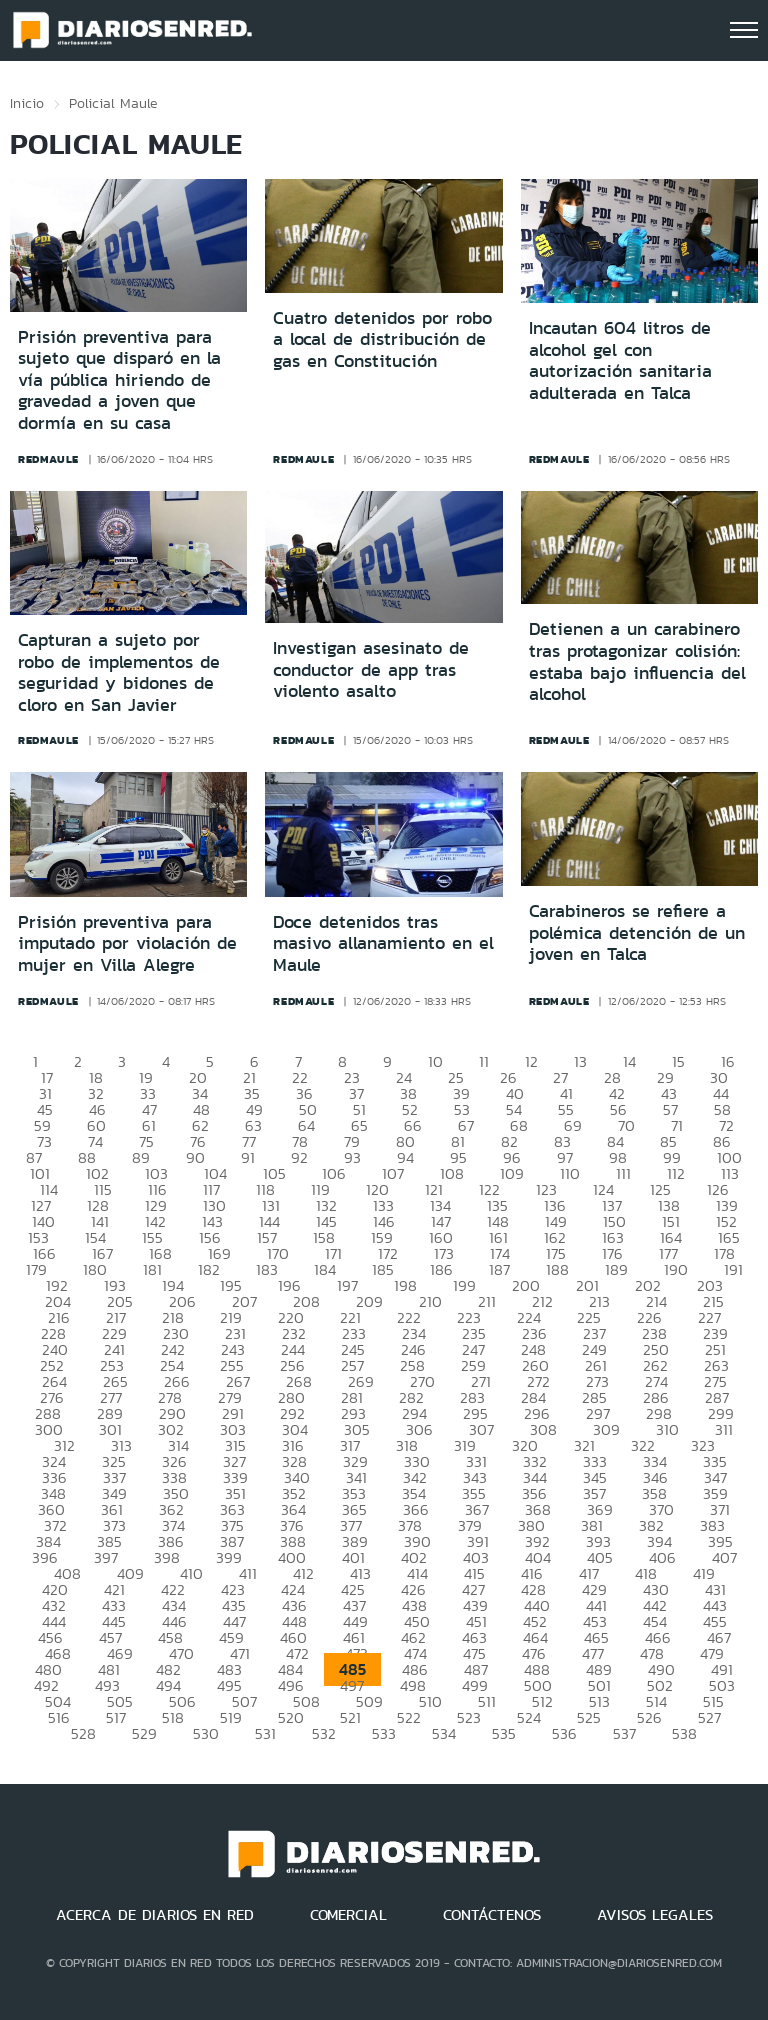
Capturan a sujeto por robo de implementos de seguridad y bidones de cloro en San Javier (119, 672)
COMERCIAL (348, 1915)
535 (504, 1733)
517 (116, 1717)
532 (324, 1733)
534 (444, 1733)
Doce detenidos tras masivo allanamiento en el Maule (383, 943)
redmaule (48, 459)
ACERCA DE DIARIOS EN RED (155, 1915)
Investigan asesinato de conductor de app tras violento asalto (371, 669)
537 (624, 1733)
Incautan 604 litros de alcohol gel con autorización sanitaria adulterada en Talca (620, 360)
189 (616, 1269)
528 (83, 1733)
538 (684, 1733)
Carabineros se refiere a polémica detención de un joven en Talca (637, 932)
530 (206, 1733)
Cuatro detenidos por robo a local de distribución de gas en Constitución (382, 339)
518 (173, 1717)
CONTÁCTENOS (492, 1915)
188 (557, 1269)
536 (564, 1733)
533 (384, 1733)
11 (484, 1061)
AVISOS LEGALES (655, 1915)
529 (144, 1733)
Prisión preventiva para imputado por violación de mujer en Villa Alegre (127, 943)
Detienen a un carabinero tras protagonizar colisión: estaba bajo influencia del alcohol (637, 661)
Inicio (27, 103)
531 (265, 1733)
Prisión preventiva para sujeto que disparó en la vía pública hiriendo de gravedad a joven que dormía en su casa (119, 380)
